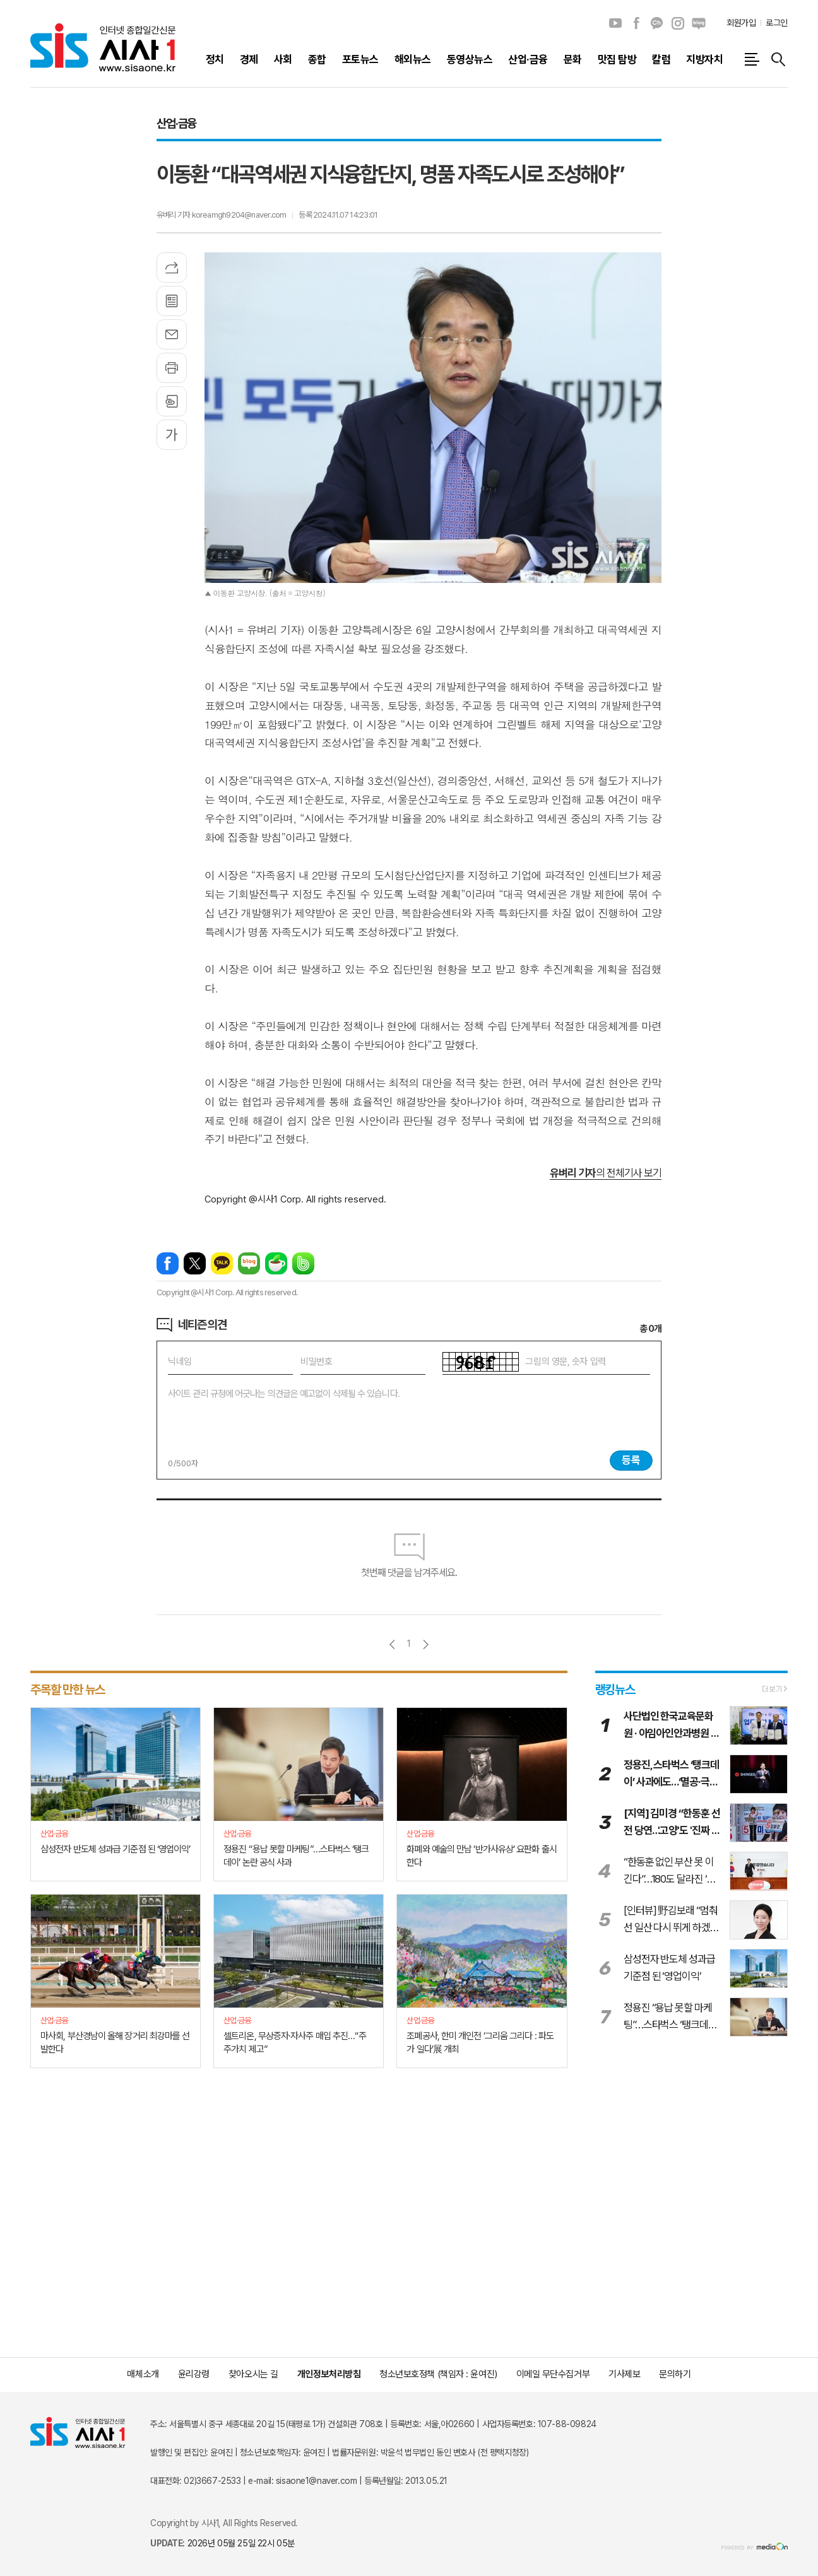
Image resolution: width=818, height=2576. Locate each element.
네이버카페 (276, 1263)
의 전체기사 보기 (605, 1173)
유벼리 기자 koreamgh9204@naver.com (221, 215)
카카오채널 (657, 23)
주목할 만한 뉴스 (67, 1689)
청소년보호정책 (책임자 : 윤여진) (438, 2374)
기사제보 (624, 2374)
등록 (631, 1460)
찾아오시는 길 (253, 2374)
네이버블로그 (698, 23)
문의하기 (675, 2374)
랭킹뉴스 (615, 1689)
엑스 (195, 1263)
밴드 (303, 1263)
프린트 (172, 368)
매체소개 (142, 2374)
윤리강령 (194, 2374)
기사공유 (172, 267)
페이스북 (636, 23)
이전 (392, 1644)
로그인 (777, 23)
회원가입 (741, 23)
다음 (425, 1644)
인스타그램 (677, 23)
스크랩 (172, 401)
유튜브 (615, 23)
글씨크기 (172, 435)
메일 (172, 334)
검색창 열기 (778, 59)
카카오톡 (222, 1263)
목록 (172, 301)
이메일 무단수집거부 (553, 2374)
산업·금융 (176, 123)
